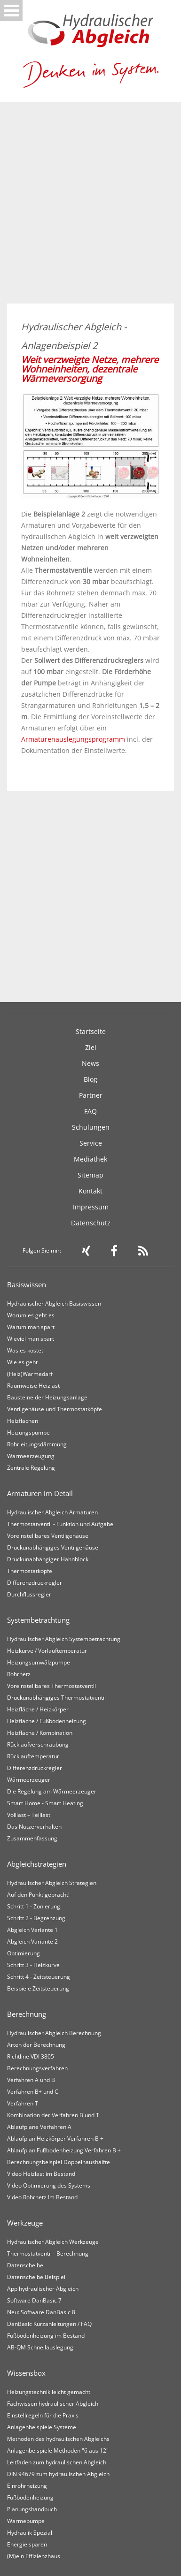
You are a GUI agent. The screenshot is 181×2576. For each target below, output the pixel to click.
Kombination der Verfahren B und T (53, 2115)
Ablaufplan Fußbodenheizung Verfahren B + (64, 2150)
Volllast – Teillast (28, 1815)
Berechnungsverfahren (37, 2068)
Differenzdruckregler (34, 1583)
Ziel (90, 1047)
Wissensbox (26, 2373)
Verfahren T (22, 2103)
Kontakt (90, 1190)
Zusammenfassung (32, 1838)
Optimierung (23, 1953)
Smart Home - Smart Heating (45, 1803)
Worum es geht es (31, 1315)
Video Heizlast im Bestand (41, 2174)
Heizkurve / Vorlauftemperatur (47, 1651)
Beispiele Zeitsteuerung (38, 1988)
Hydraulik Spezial (29, 2533)
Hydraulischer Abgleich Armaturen (52, 1512)
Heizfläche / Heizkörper (38, 1709)
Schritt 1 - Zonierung (33, 1906)
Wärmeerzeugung (31, 1456)
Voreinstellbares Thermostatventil (51, 1686)
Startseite (91, 1031)
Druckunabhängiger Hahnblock (47, 1559)
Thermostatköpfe (29, 1571)
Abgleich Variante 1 (32, 1930)
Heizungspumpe (28, 1432)
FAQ (90, 1111)
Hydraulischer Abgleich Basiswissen (54, 1303)
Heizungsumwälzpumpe (38, 1662)
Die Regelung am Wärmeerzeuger (51, 1791)
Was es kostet (25, 1350)
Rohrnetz (19, 1674)
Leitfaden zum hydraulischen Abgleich (56, 2462)
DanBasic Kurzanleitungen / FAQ (49, 2324)
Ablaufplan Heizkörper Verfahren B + (55, 2139)
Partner (90, 1095)
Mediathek (90, 1159)
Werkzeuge (25, 2222)
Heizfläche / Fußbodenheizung (46, 1721)
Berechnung (26, 2014)
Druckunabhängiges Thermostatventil (56, 1698)
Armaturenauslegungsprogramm (73, 739)
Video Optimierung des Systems (48, 2185)
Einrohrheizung (27, 2486)
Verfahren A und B (31, 2080)
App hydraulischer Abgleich (43, 2289)
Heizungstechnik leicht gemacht (48, 2392)
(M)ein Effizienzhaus (33, 2556)
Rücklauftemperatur (33, 1756)
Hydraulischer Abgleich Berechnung (54, 2033)
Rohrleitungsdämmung (37, 1444)
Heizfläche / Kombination (39, 1733)
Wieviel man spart (30, 1339)
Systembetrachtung (38, 1620)
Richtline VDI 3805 (30, 2056)
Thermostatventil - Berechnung (47, 2253)
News (90, 1063)
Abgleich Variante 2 (32, 1941)
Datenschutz (90, 1222)
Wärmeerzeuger (28, 1780)
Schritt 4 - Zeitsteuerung (38, 1977)
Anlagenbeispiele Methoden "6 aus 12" (58, 2450)
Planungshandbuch (32, 2509)
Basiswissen (26, 1284)
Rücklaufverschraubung (38, 1744)
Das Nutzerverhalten (34, 1827)
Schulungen (91, 1127)
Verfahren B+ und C (32, 2092)
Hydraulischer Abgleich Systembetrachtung (63, 1639)
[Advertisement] (90, 208)
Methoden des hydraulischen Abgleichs (58, 2439)
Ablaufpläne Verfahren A (39, 2127)
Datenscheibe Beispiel (36, 2277)
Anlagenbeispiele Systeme (41, 2427)
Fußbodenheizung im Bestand (46, 2336)
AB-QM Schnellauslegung (40, 2347)
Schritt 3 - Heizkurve (33, 1965)
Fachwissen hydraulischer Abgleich (52, 2404)
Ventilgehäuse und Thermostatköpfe (54, 1409)
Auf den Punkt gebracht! (38, 1895)
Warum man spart (31, 1327)
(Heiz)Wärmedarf (30, 1374)
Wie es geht (22, 1362)
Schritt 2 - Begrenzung (36, 1918)
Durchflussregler (29, 1594)
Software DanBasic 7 (34, 2300)
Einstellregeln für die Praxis (43, 2415)
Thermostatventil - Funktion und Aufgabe (60, 1524)
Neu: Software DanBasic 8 (41, 2312)
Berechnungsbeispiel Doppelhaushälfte (58, 2162)
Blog (90, 1079)
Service (90, 1143)
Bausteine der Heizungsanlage (47, 1397)
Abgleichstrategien (36, 1864)
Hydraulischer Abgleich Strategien (51, 1883)
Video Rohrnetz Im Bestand (42, 2197)
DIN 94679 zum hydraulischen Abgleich (58, 2474)
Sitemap (90, 1174)
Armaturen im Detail (40, 1493)
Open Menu (11, 10)
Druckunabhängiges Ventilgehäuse (52, 1547)
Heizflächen (22, 1421)
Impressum (91, 1206)
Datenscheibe (25, 2265)
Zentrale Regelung (31, 1468)
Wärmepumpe (26, 2521)
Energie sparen (27, 2544)
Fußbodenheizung (30, 2497)
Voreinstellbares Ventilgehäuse (47, 1536)
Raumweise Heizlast (33, 1386)
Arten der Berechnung (36, 2045)
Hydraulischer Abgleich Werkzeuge (53, 2242)
